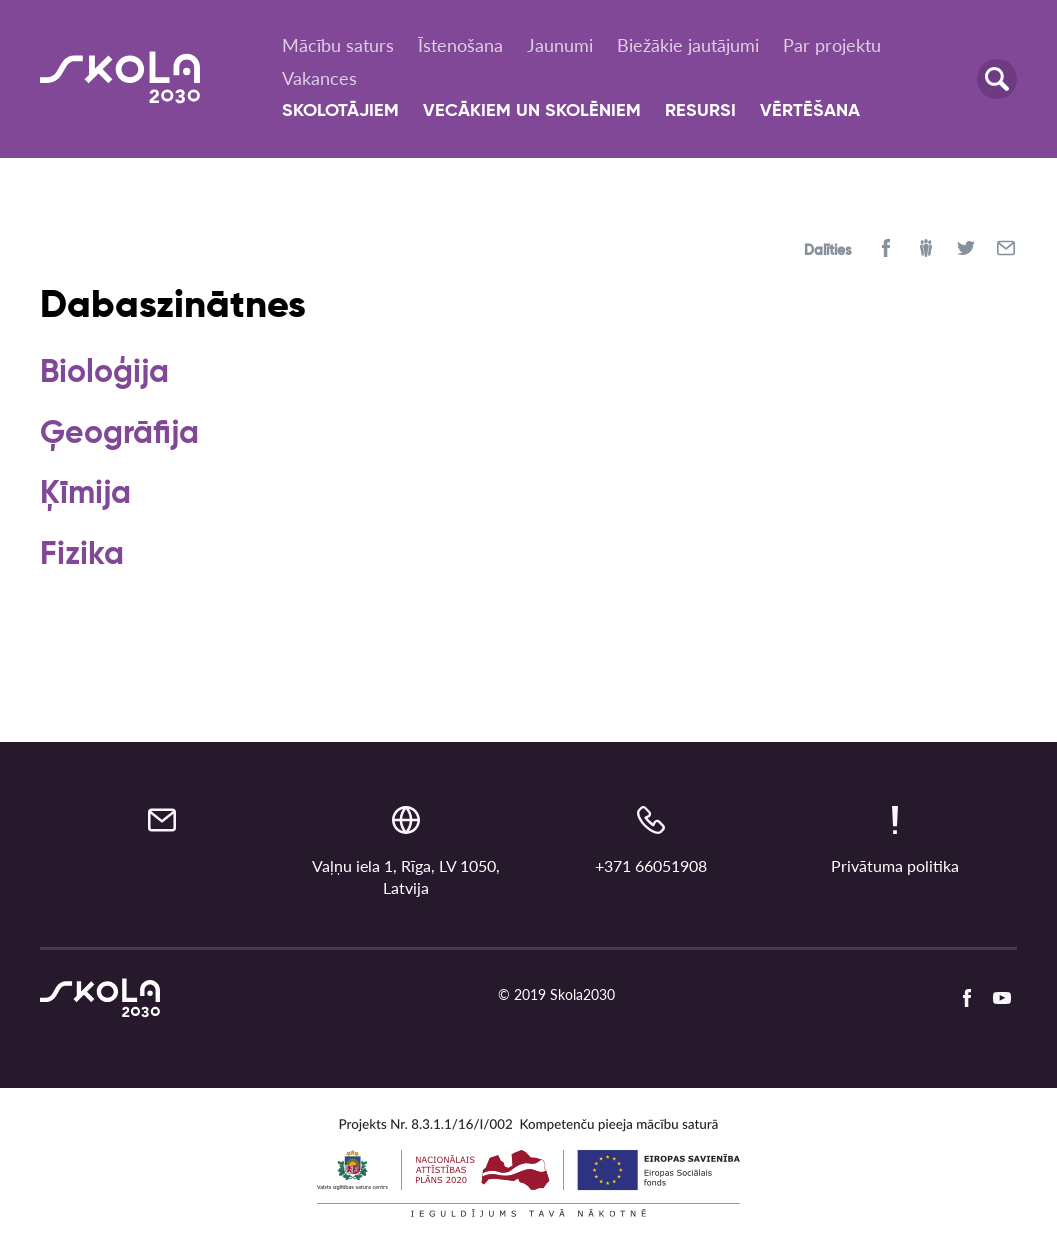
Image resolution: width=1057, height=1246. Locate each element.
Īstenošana (460, 45)
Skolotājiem (340, 111)
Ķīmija (85, 494)
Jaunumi (560, 45)
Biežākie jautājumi (688, 45)
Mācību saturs (338, 45)
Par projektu (832, 45)
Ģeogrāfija (119, 434)
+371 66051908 (651, 865)
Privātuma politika (895, 865)
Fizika (82, 555)
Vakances (319, 78)
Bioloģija (104, 373)
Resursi (700, 111)
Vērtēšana (810, 111)
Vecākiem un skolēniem (532, 111)
